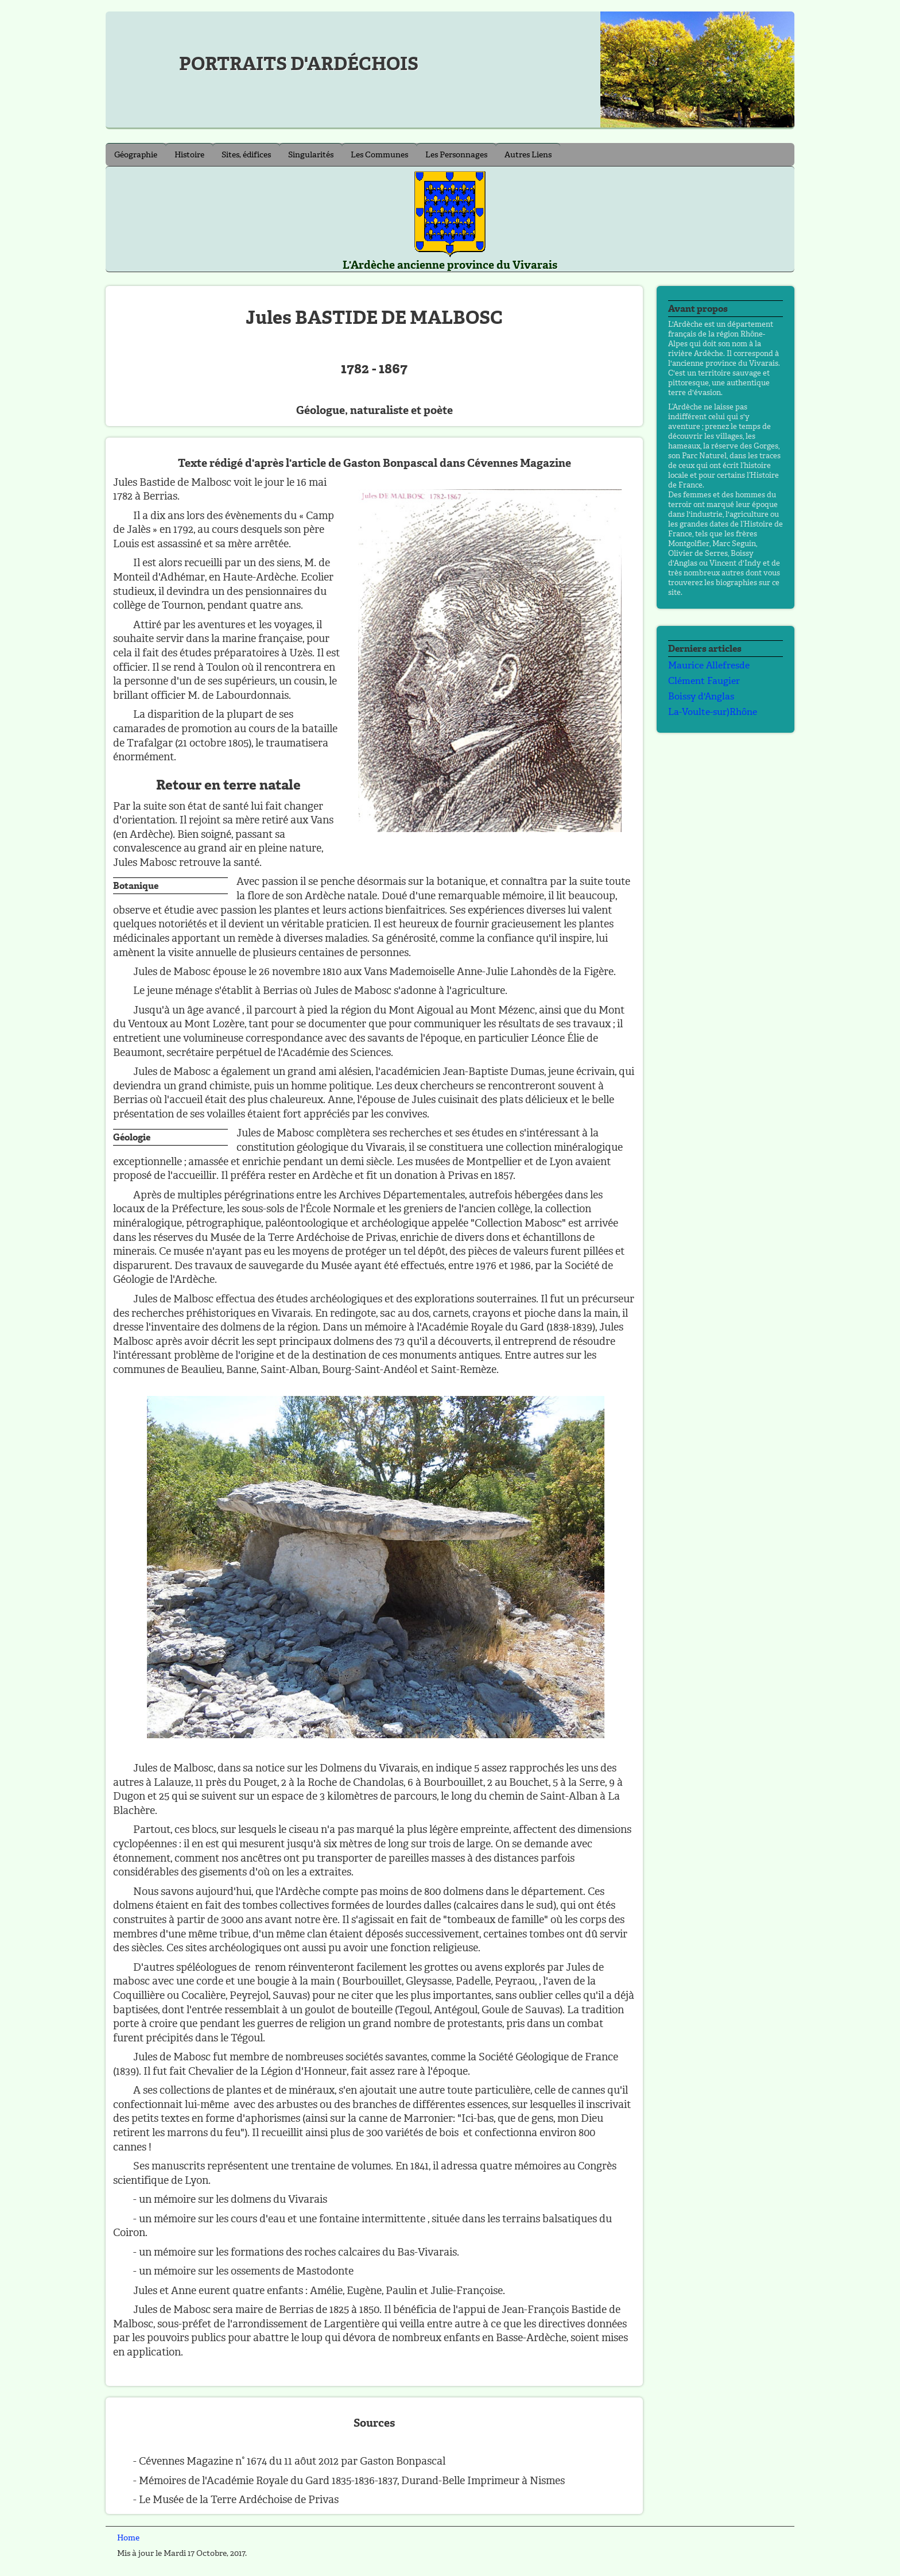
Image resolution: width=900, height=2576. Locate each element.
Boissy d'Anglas (701, 696)
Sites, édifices (246, 154)
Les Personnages (456, 154)
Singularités (310, 154)
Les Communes (379, 154)
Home (128, 2537)
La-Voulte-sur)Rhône (712, 712)
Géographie (135, 154)
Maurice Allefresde (709, 665)
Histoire (189, 154)
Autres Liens (528, 154)
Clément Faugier (704, 681)
